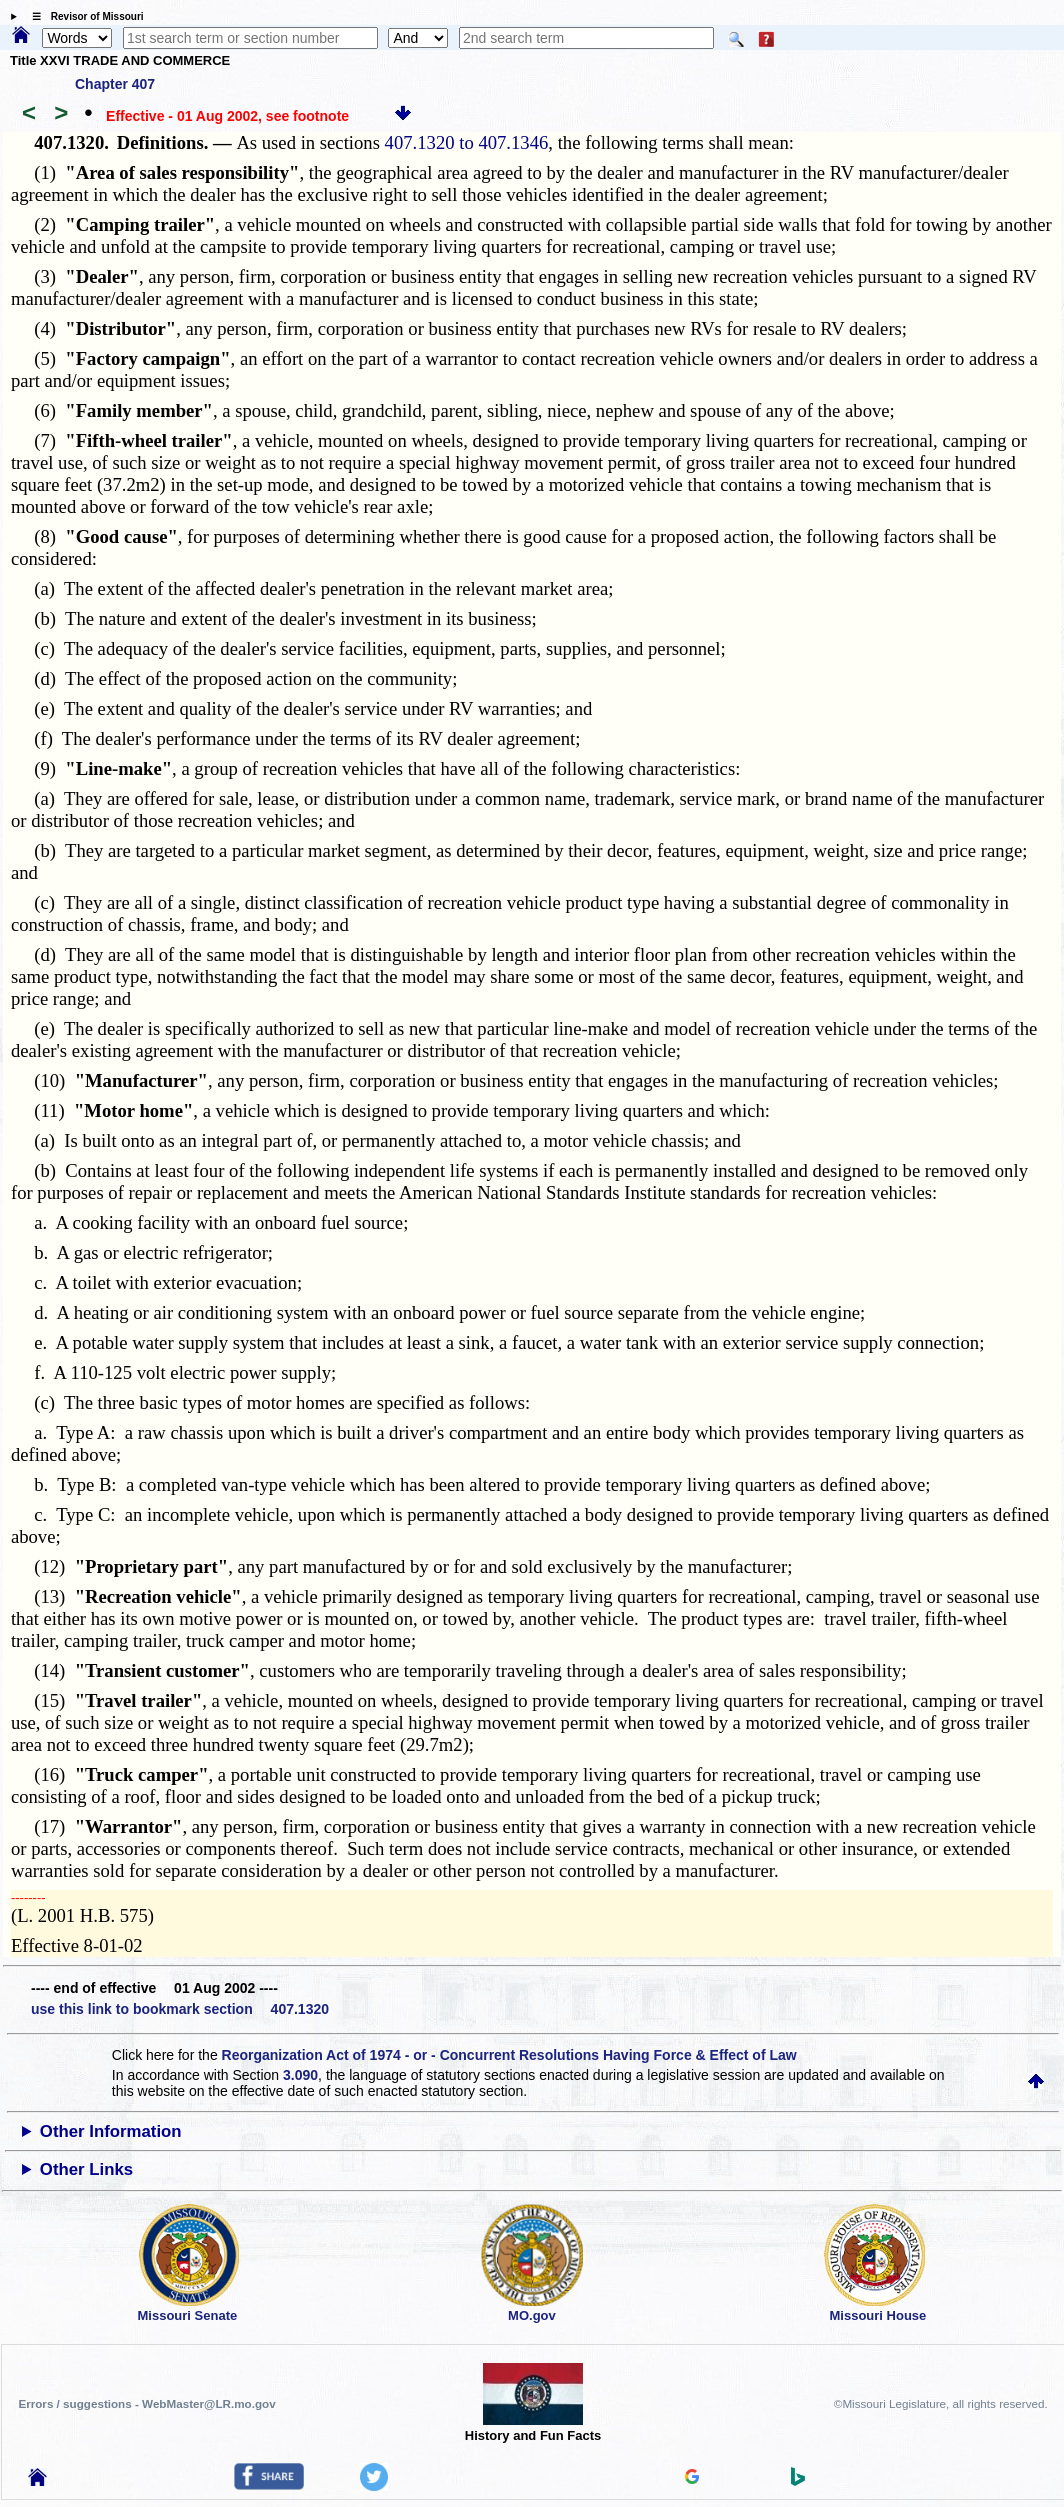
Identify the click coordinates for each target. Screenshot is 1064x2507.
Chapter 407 (115, 84)
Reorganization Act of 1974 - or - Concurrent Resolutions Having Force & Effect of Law (509, 2055)
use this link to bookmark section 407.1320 (180, 2009)
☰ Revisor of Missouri (83, 16)
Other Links (86, 2169)
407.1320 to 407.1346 (467, 142)
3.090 (300, 2075)
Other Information (111, 2131)
